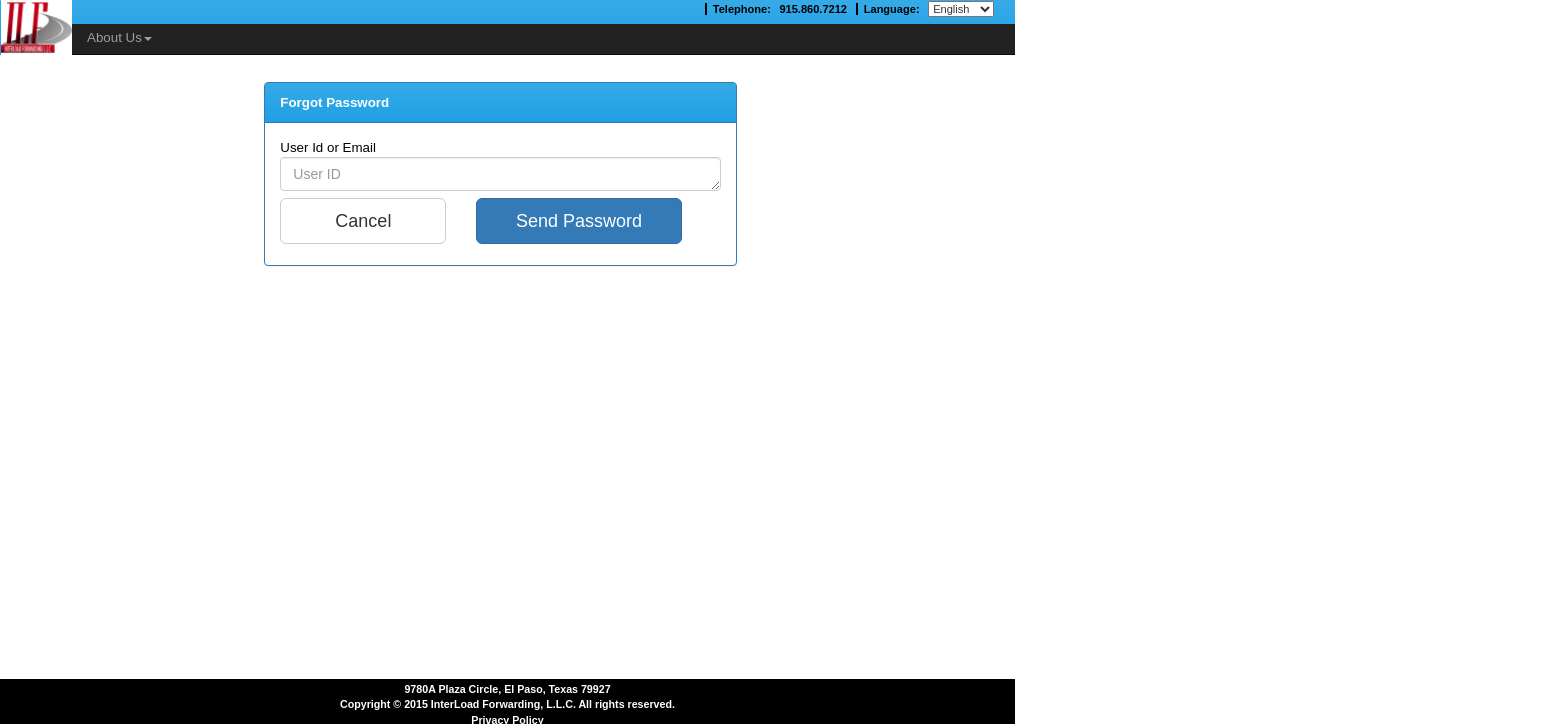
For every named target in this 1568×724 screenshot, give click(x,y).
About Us (119, 37)
